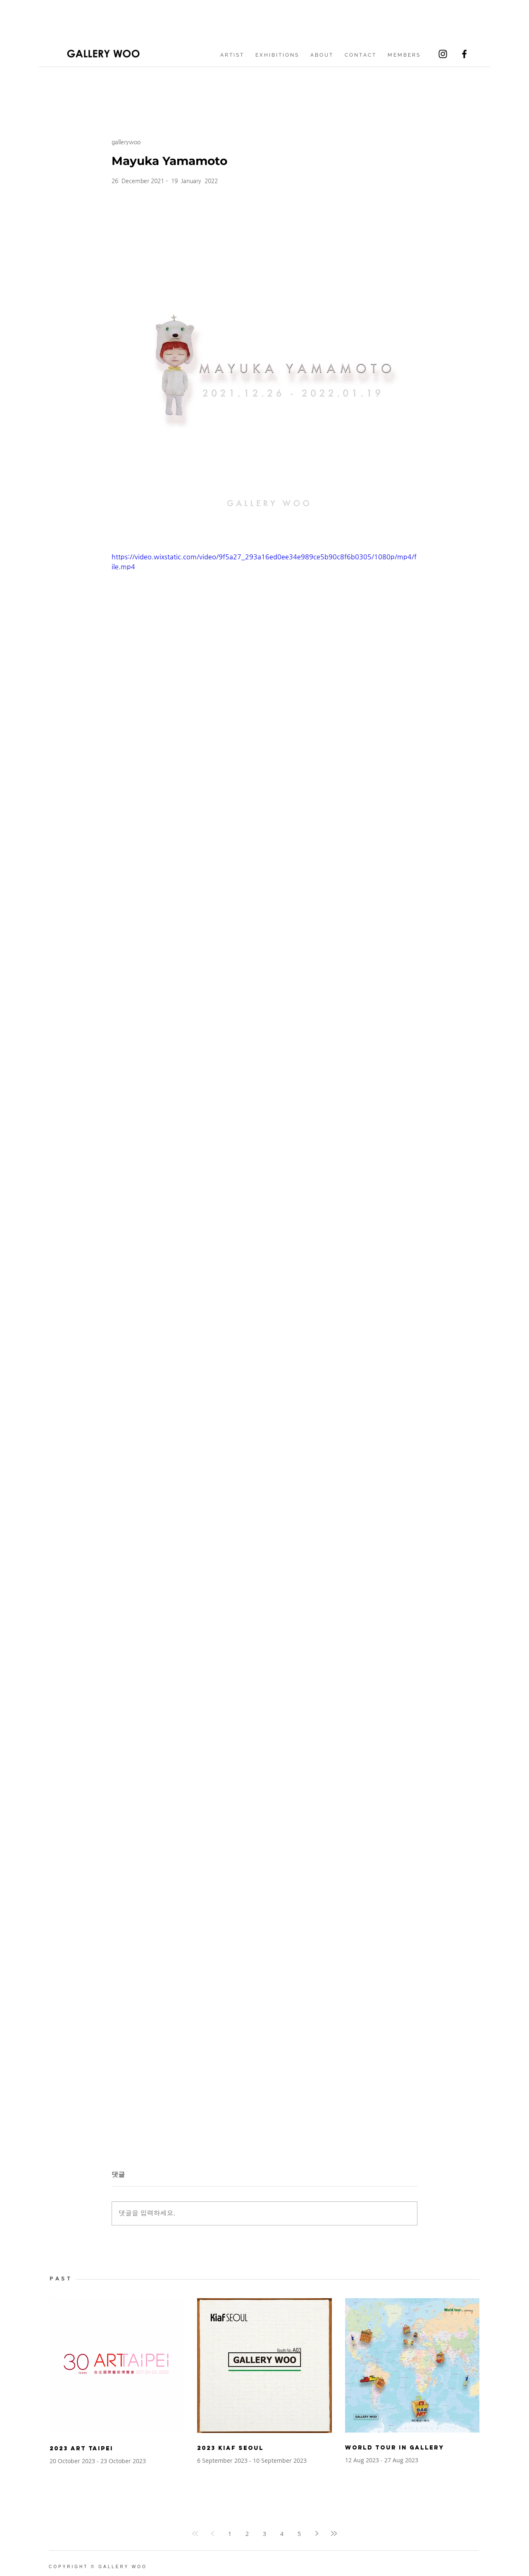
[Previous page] (212, 2533)
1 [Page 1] (229, 2534)
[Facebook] (464, 54)
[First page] (195, 2533)
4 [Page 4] (282, 2534)
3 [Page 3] (264, 2534)
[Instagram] (442, 54)
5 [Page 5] (299, 2534)
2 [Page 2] (247, 2534)
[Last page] (333, 2533)
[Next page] (316, 2533)
